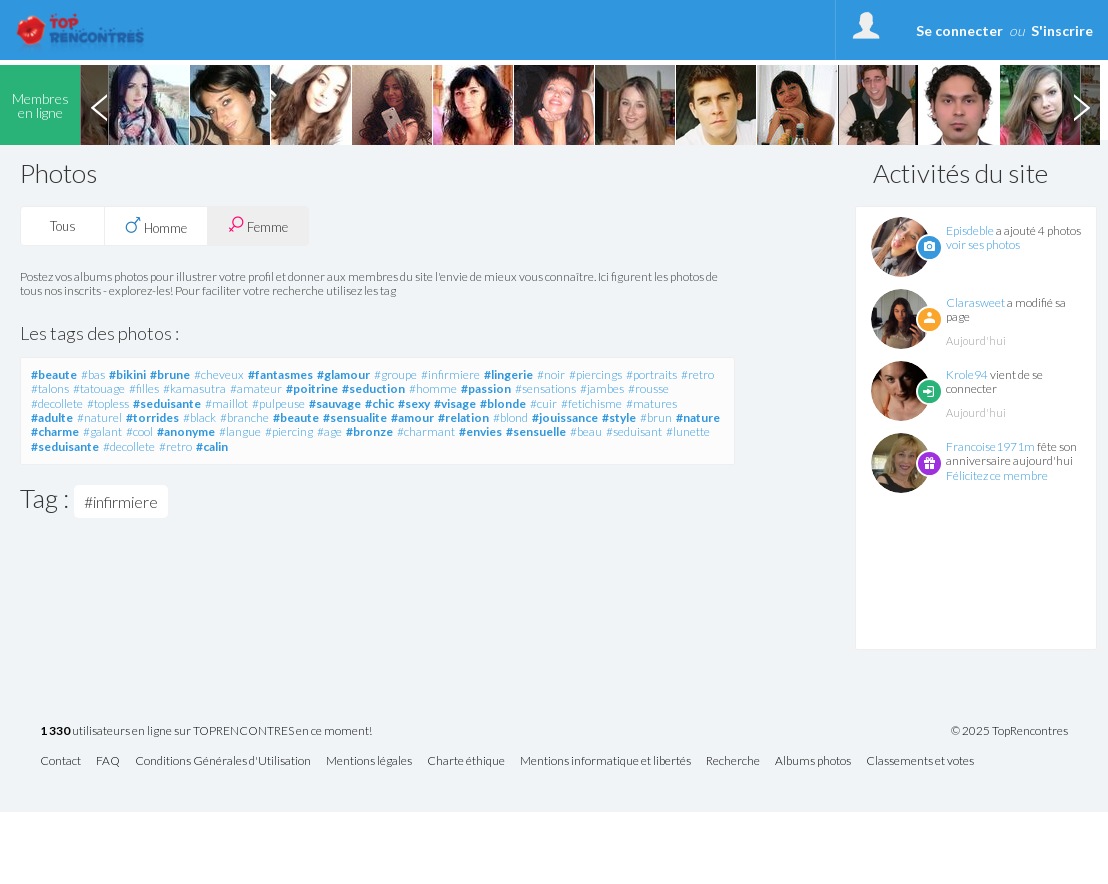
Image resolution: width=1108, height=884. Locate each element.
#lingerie (508, 374)
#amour (412, 417)
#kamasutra (194, 388)
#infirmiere (450, 374)
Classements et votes (920, 761)
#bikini (127, 374)
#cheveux (219, 374)
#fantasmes (280, 374)
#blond (510, 417)
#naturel (99, 417)
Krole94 (967, 374)
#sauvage (335, 403)
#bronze (369, 431)
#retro (697, 374)
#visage (455, 403)
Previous (99, 105)
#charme (55, 431)
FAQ (108, 761)
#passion (486, 388)
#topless (108, 403)
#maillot (226, 403)
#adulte (52, 417)
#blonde (503, 403)
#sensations (545, 388)
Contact (60, 761)
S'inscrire (1062, 30)
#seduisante (167, 403)
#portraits (651, 374)
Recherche (733, 761)
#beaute (54, 374)
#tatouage (99, 388)
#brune (170, 374)
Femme (258, 225)
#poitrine (312, 388)
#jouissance (565, 417)
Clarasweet (975, 302)
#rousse (648, 388)
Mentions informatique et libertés (605, 761)
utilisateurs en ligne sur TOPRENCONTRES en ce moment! (206, 731)
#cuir (543, 403)
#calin (212, 446)
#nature (698, 417)
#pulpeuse (278, 403)
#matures (651, 403)
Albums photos (813, 761)
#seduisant (634, 431)
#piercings (595, 374)
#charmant (426, 431)
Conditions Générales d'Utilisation (223, 761)
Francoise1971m (990, 446)
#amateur (256, 388)
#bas (93, 374)
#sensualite (355, 417)
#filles (144, 388)
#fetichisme (591, 403)
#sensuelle (536, 431)
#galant (102, 431)
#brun (656, 417)
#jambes (602, 388)
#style (619, 417)
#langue (240, 431)
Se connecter (959, 30)
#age (329, 431)
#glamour (343, 374)
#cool (139, 431)
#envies (480, 431)
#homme (433, 388)
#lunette (688, 431)
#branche (244, 417)
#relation (463, 417)
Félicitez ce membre (997, 475)
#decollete (57, 403)
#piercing (289, 431)
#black (199, 417)
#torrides (152, 417)
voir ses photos (983, 244)
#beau (586, 431)
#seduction (373, 388)
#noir (551, 374)
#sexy (414, 403)
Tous (63, 226)
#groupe (395, 374)
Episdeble (970, 230)
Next (1081, 105)
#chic (379, 403)
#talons (50, 388)
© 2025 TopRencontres (1009, 731)
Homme (156, 226)
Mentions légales (369, 761)
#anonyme (186, 431)
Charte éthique (466, 761)
